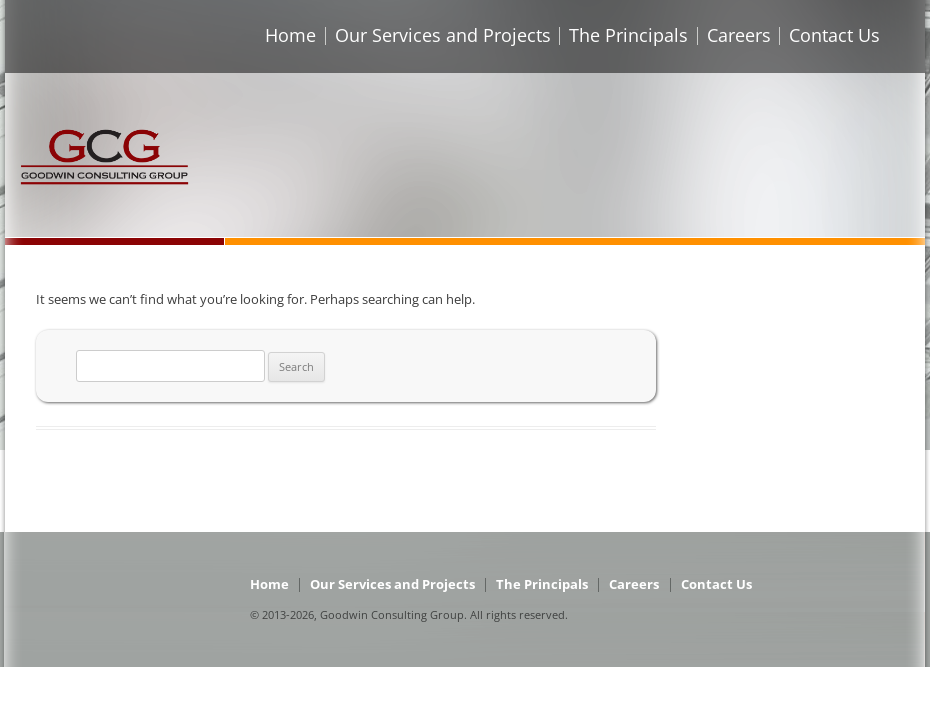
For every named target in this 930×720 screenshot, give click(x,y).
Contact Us (834, 35)
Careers (739, 35)
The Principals (628, 35)
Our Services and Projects (443, 35)
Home (290, 35)
